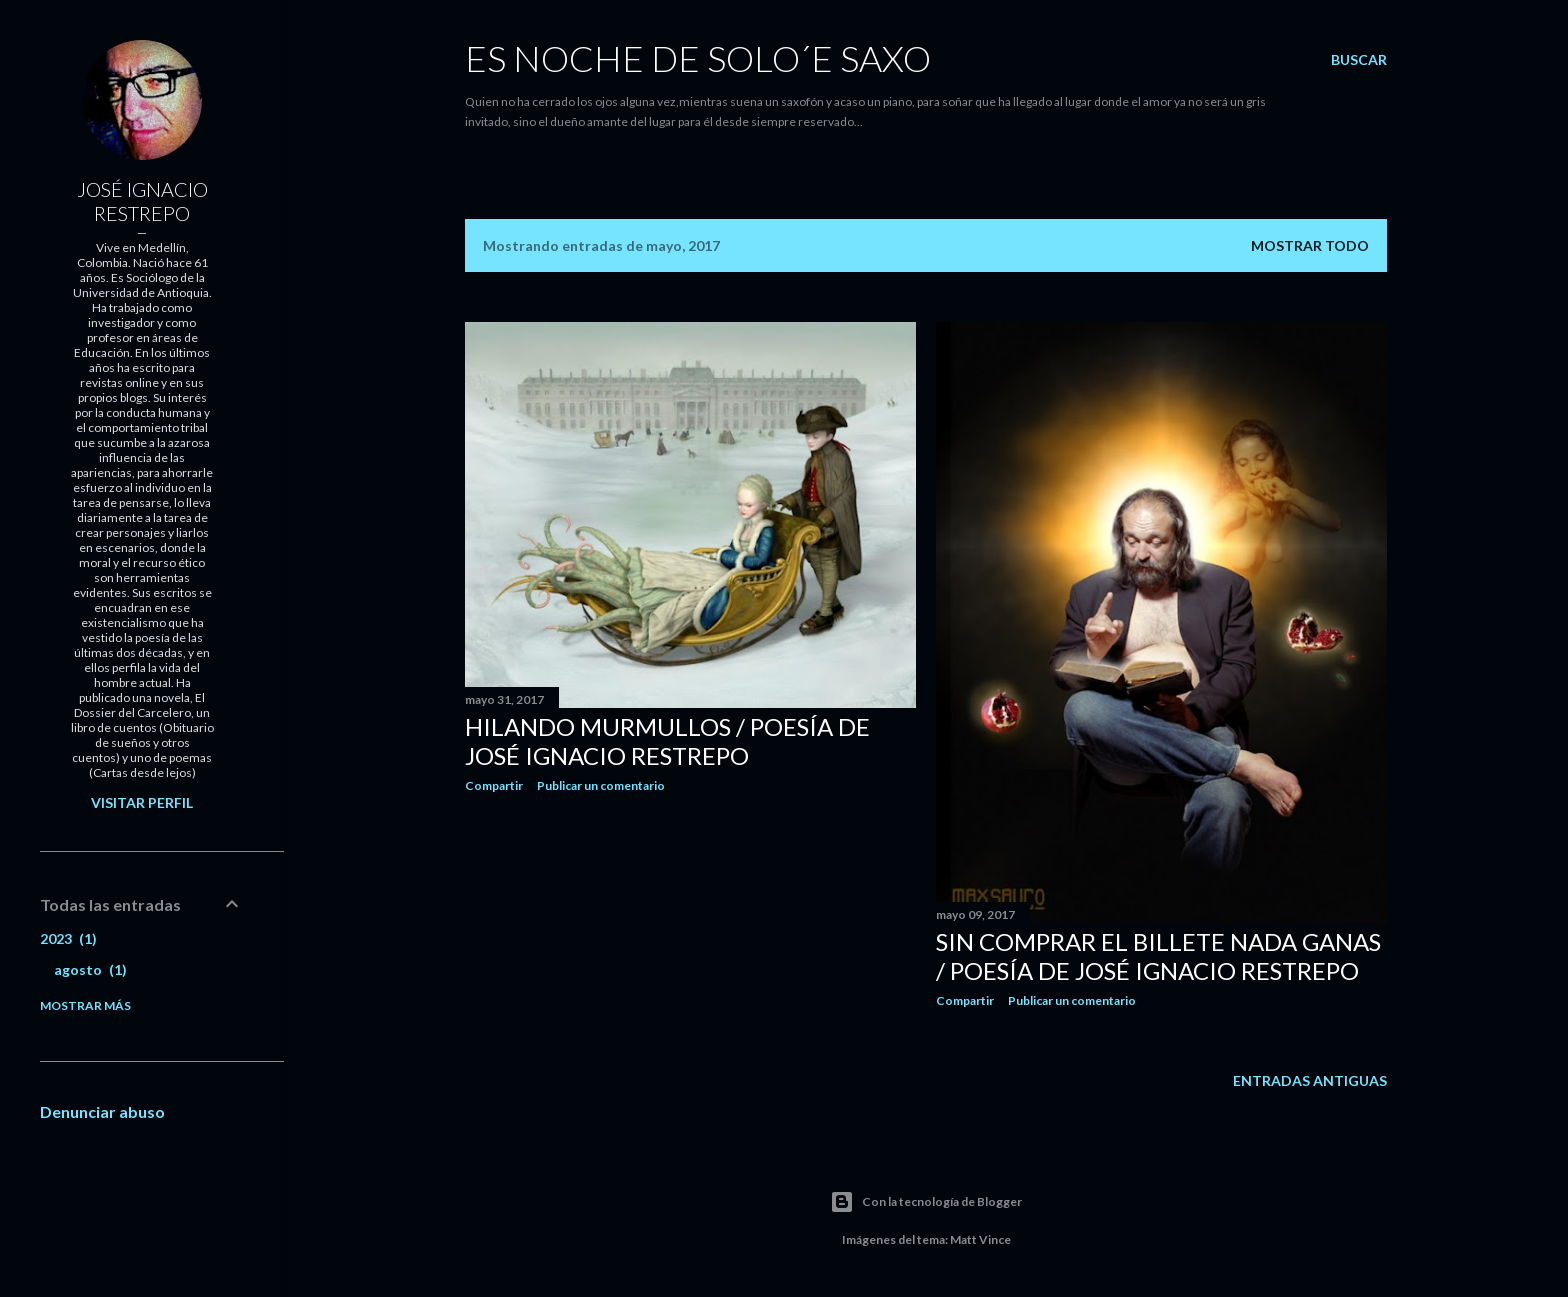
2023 (68, 938)
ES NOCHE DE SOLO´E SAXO (698, 58)
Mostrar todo (1310, 245)
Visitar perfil (142, 802)
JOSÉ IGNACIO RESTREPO (142, 201)
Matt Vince (980, 1239)
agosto (90, 969)
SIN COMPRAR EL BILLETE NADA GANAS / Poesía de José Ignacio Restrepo (1158, 956)
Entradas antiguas (1310, 1080)
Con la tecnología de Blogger (926, 1202)
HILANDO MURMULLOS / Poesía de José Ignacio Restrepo (667, 741)
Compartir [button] (494, 785)
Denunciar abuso (102, 1111)
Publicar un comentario (601, 785)
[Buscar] (1359, 60)
